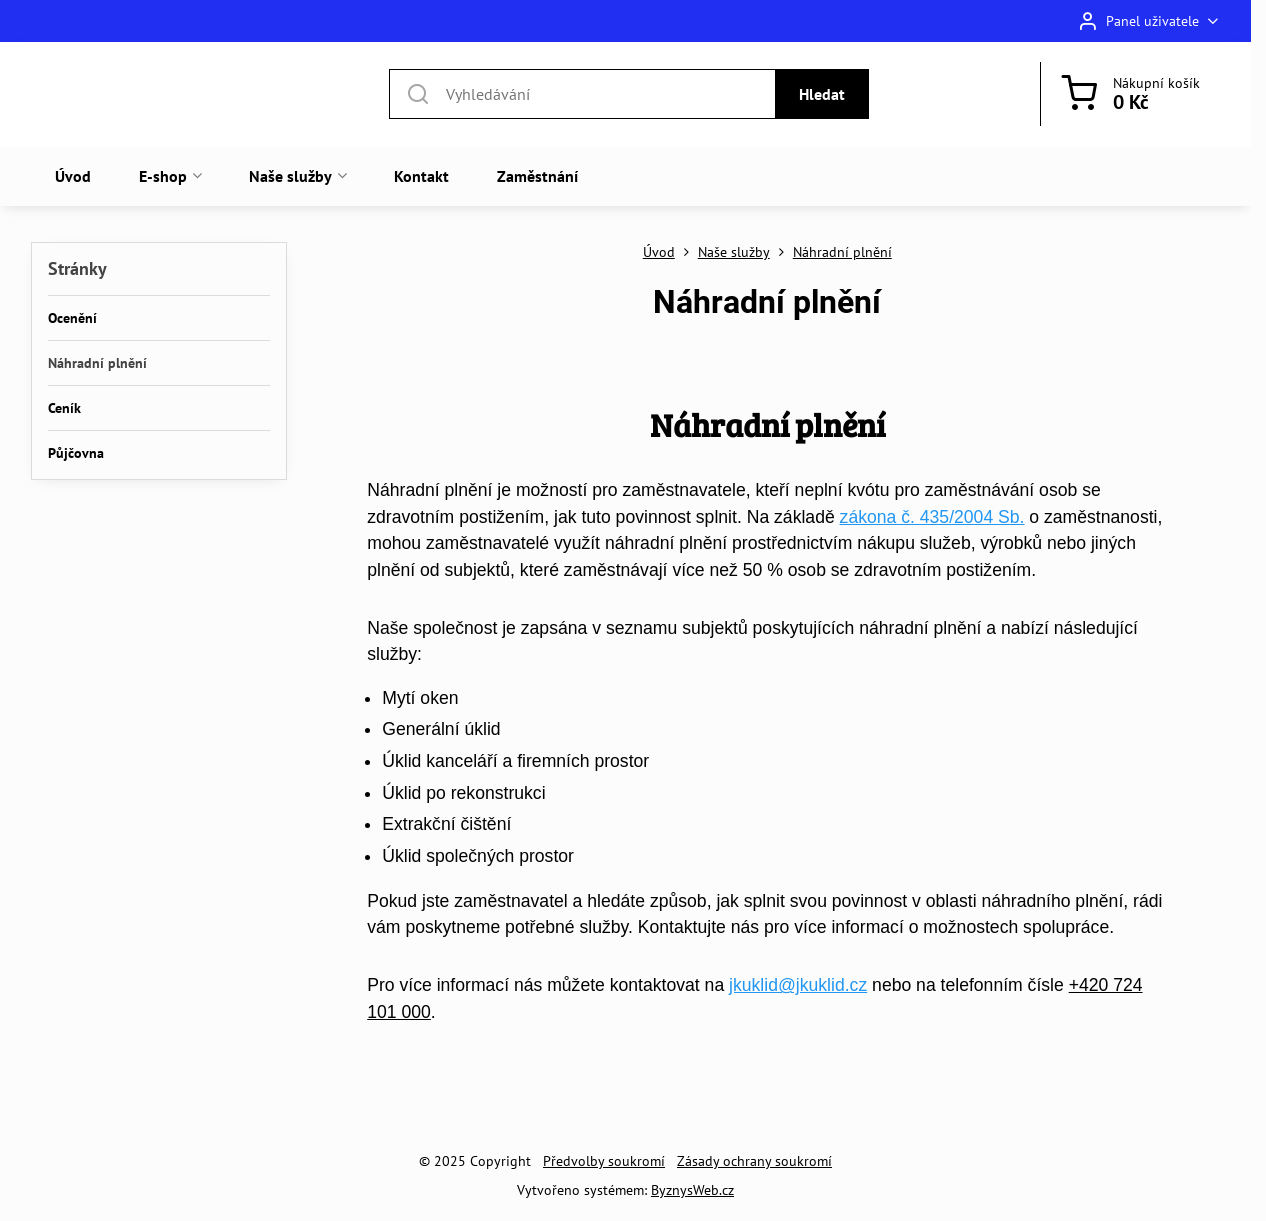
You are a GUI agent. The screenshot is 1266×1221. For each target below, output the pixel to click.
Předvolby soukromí (604, 1161)
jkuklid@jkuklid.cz (798, 985)
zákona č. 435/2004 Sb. (932, 517)
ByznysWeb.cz (692, 1190)
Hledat (822, 94)
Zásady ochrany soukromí (754, 1161)
